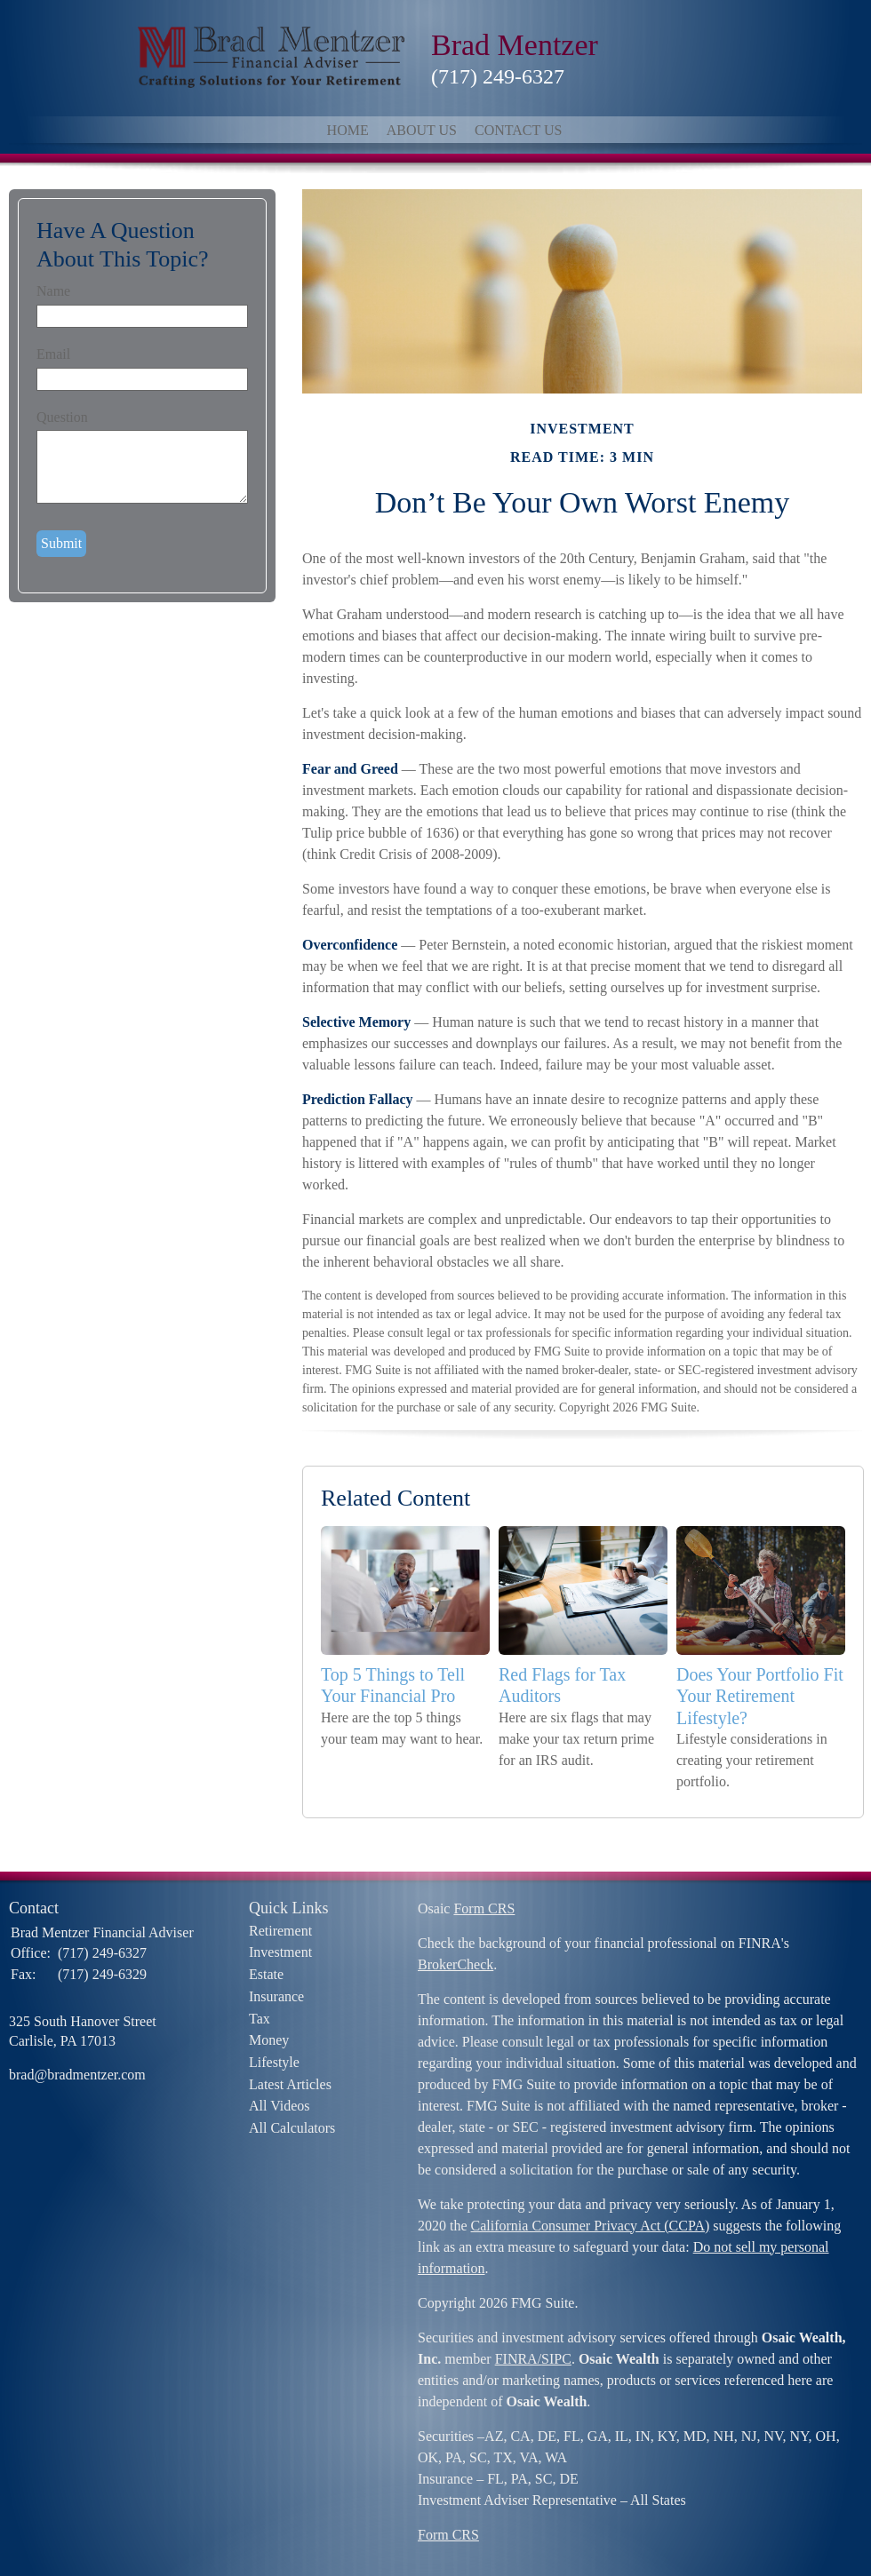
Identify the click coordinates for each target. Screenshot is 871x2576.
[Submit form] (61, 543)
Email (53, 354)
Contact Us (518, 130)
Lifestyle (274, 2062)
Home (348, 130)
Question (62, 417)
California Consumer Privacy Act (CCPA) (590, 2225)
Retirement (280, 1930)
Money (269, 2039)
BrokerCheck (455, 1964)
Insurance (276, 1996)
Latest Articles (290, 2084)
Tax (259, 2018)
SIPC (556, 2358)
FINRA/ (518, 2358)
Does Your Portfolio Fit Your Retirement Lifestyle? (759, 1696)
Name (53, 290)
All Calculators (292, 2127)
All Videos (279, 2105)
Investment (280, 1952)
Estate (266, 1974)
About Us (422, 130)
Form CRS (484, 1908)
